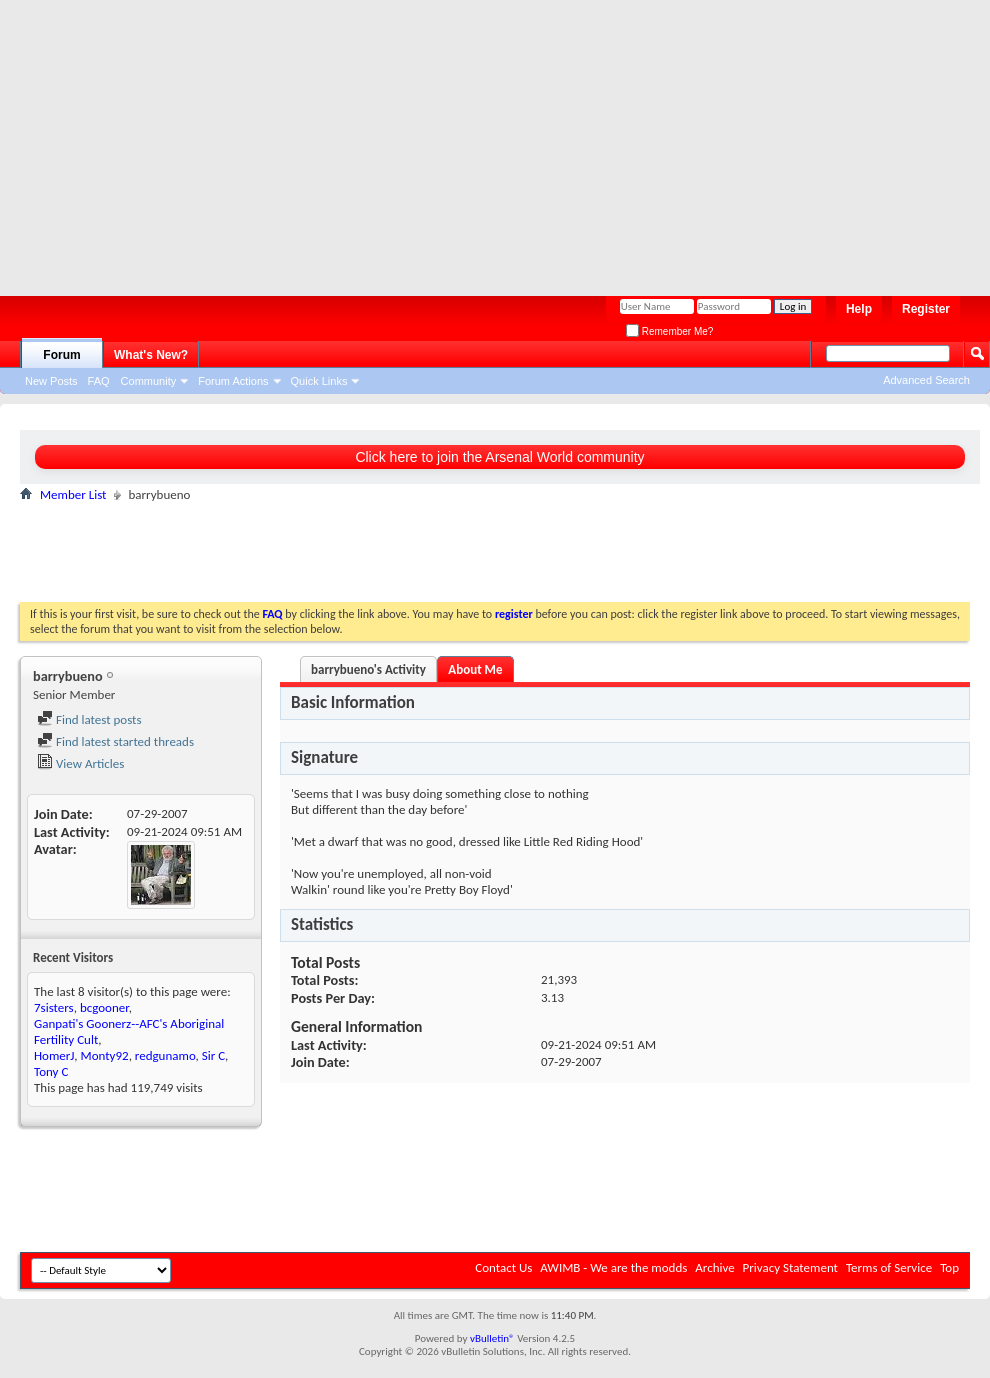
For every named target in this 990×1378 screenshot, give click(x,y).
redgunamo (165, 1055)
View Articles (80, 763)
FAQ (99, 381)
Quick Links (319, 381)
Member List (73, 494)
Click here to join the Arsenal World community (499, 457)
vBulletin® (492, 1338)
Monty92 (105, 1055)
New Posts (51, 381)
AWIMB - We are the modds (613, 1267)
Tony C (51, 1071)
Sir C (213, 1055)
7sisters (54, 1007)
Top (949, 1267)
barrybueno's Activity (368, 669)
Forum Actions (233, 381)
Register (926, 309)
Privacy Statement (790, 1267)
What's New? (151, 355)
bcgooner (104, 1007)
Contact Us (503, 1267)
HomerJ (54, 1055)
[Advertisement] (384, 140)
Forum (61, 355)
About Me (475, 669)
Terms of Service (889, 1267)
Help (859, 309)
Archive (714, 1267)
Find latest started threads (115, 741)
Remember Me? (669, 331)
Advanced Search (926, 380)
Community (149, 381)
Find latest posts (89, 719)
